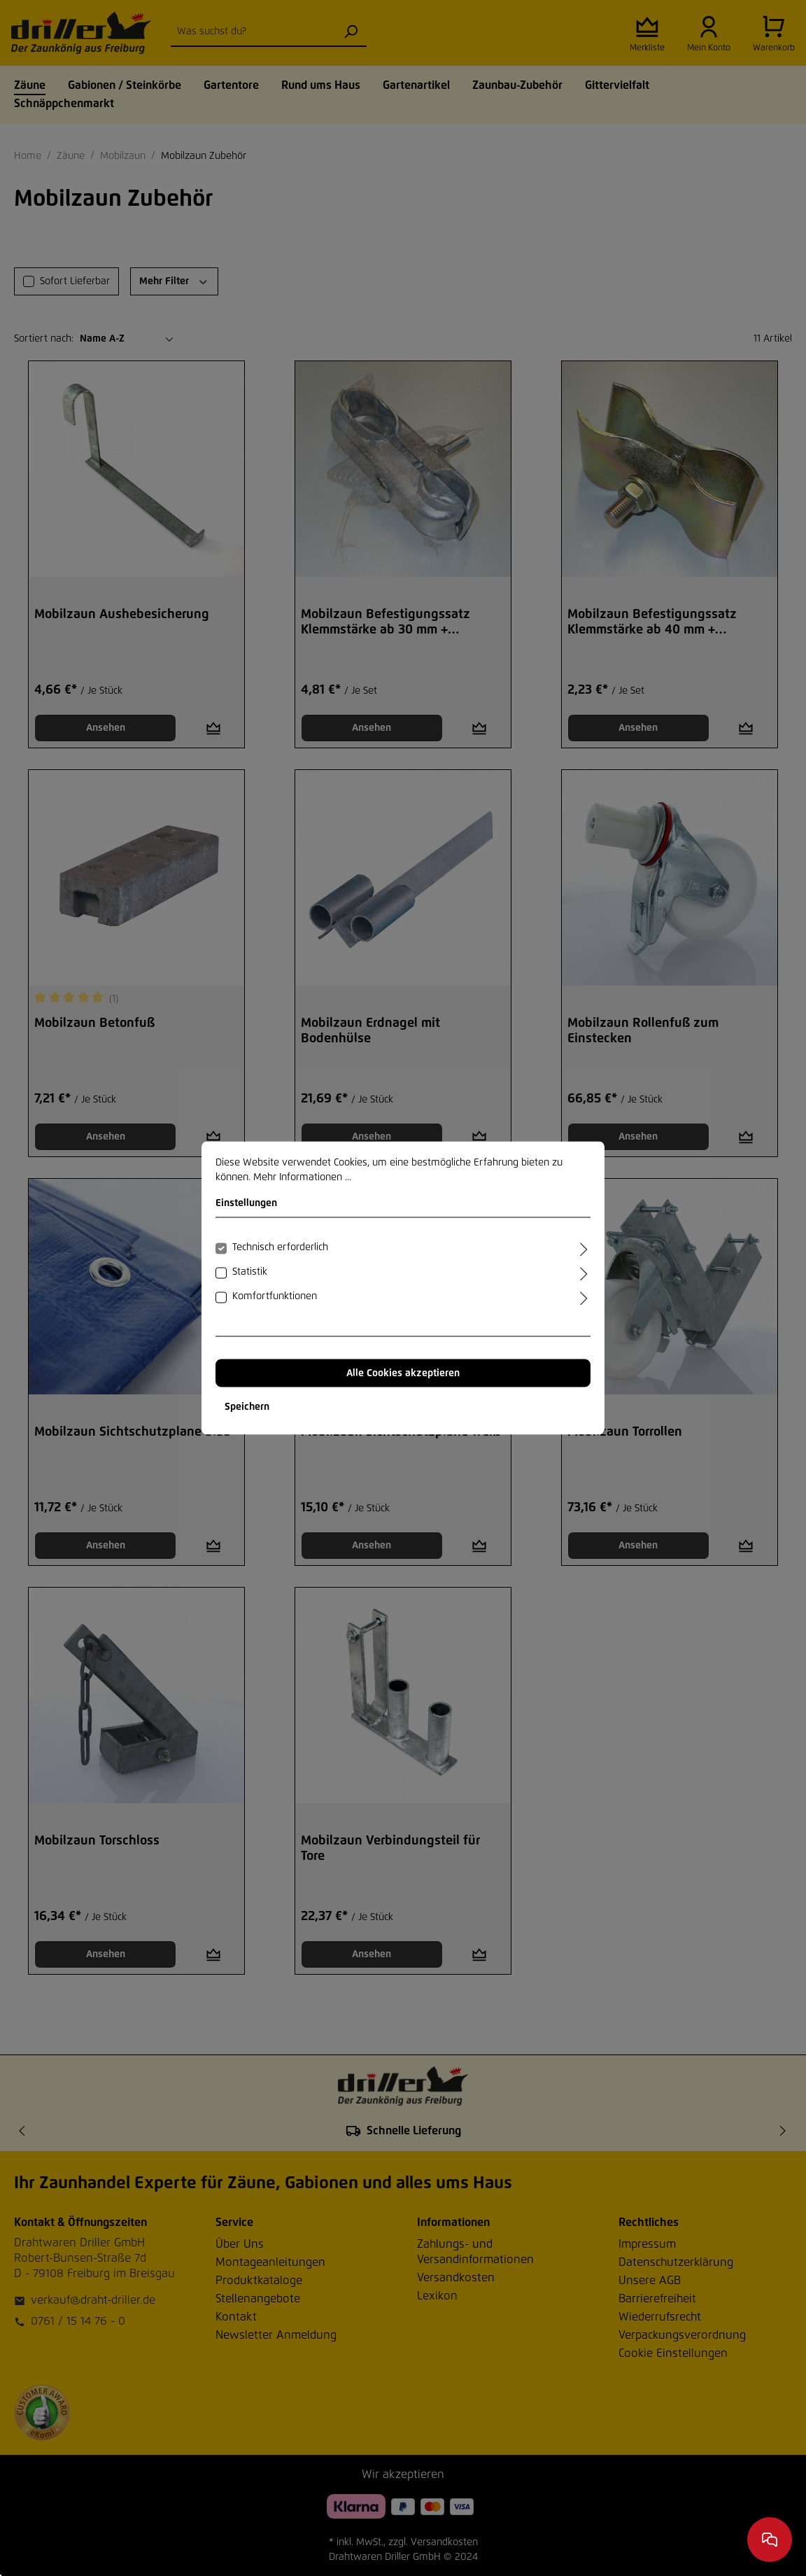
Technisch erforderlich (280, 1247)
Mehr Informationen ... (302, 1177)
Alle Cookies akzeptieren (403, 1373)
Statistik (249, 1272)
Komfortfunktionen (274, 1296)
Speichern (247, 1407)
